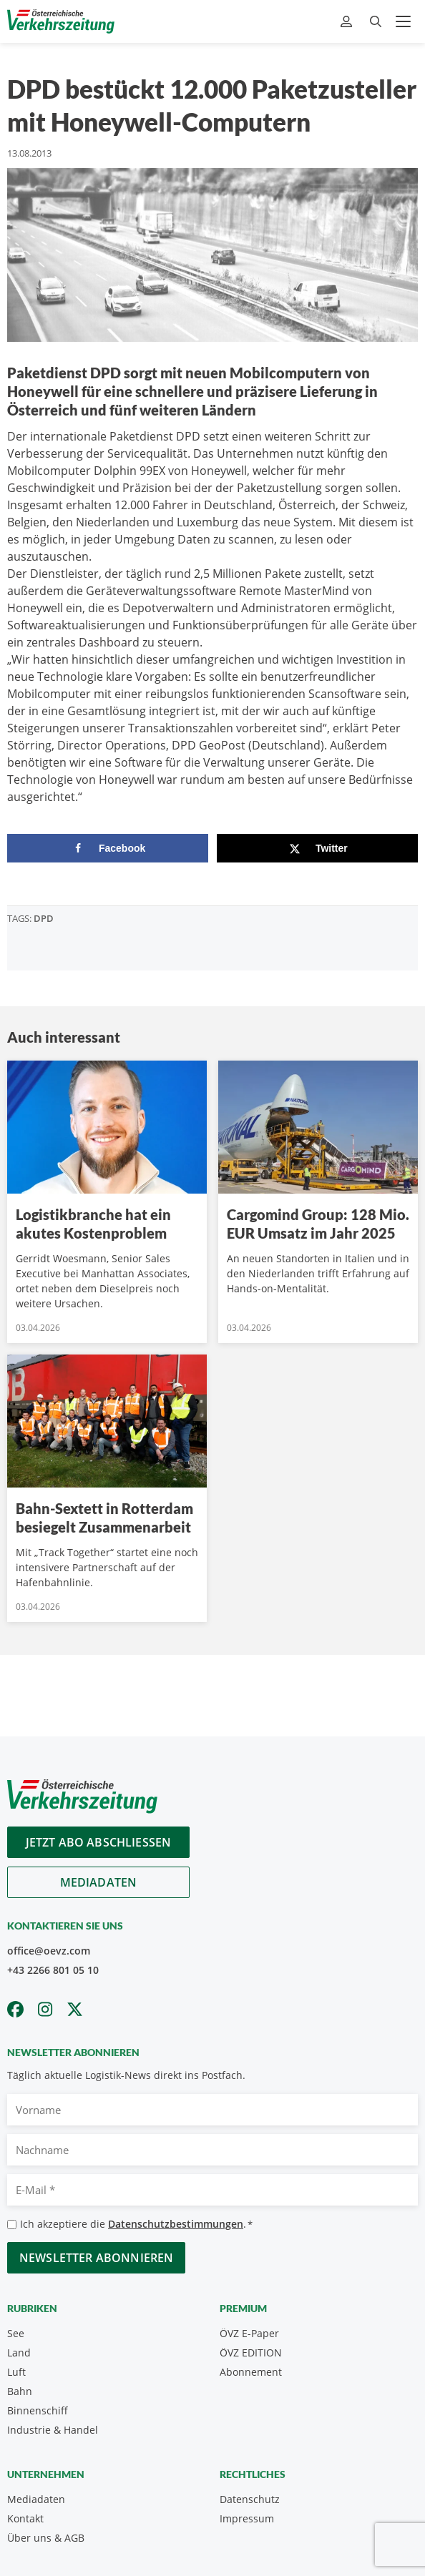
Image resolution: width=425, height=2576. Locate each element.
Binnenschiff (37, 2410)
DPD (44, 918)
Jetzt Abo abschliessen (99, 1842)
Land (19, 2352)
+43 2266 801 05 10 (53, 1970)
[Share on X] (317, 848)
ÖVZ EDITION (251, 2352)
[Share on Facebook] (107, 848)
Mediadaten (98, 1882)
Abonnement (251, 2372)
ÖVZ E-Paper (249, 2333)
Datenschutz (250, 2499)
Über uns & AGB (45, 2538)
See (15, 2333)
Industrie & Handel (52, 2430)
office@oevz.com (48, 1950)
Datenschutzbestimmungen (175, 2224)
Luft (16, 2372)
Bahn (19, 2391)
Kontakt (25, 2518)
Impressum (247, 2518)
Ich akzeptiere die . (136, 2224)
